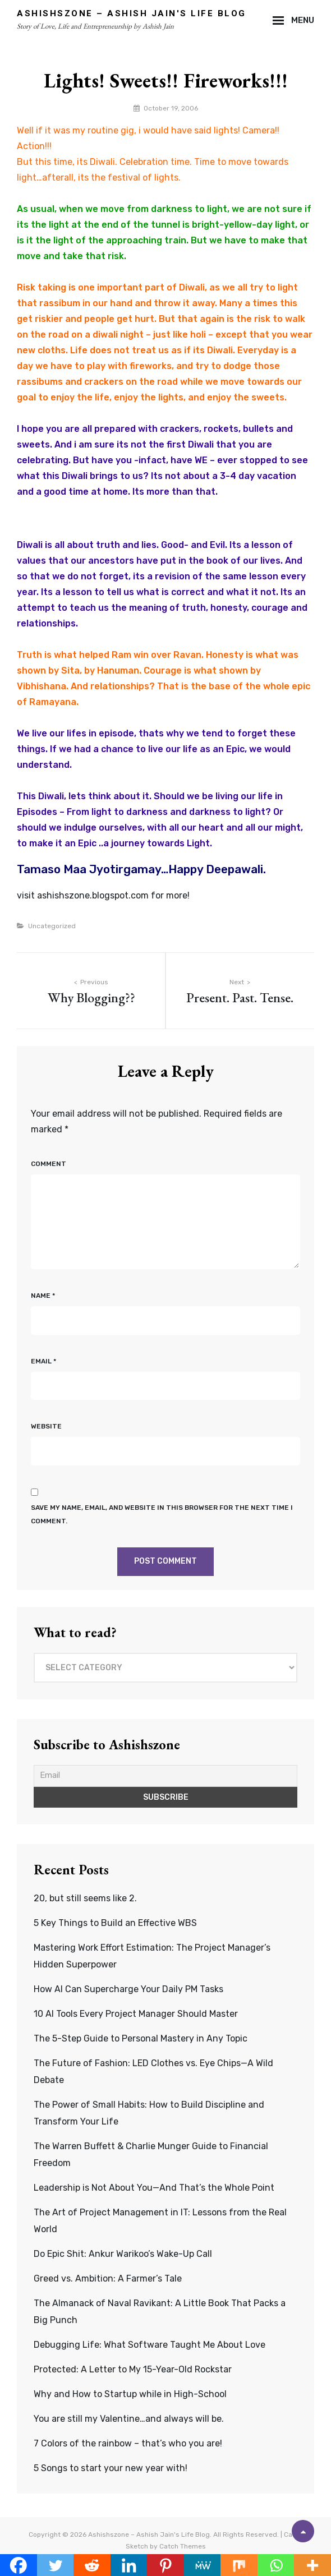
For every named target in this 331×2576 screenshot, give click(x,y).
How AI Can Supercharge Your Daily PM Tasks (128, 1989)
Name (43, 1295)
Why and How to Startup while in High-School (130, 2394)
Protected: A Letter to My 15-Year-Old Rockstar (133, 2369)
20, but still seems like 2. (85, 1898)
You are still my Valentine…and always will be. (129, 2418)
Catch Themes (182, 2546)
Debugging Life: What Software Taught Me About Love (149, 2344)
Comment (48, 1164)
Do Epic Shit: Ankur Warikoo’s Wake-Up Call (123, 2253)
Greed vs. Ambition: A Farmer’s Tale (108, 2278)
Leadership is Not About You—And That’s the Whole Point (154, 2187)
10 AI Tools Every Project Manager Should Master (136, 2013)
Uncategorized (52, 926)
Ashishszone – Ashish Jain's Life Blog (131, 13)
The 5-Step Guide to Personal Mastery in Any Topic (140, 2038)
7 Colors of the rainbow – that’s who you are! (128, 2443)
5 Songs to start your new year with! (110, 2468)
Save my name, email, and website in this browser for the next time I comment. (162, 1514)
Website (46, 1426)
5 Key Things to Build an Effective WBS (115, 1923)
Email (43, 1361)
